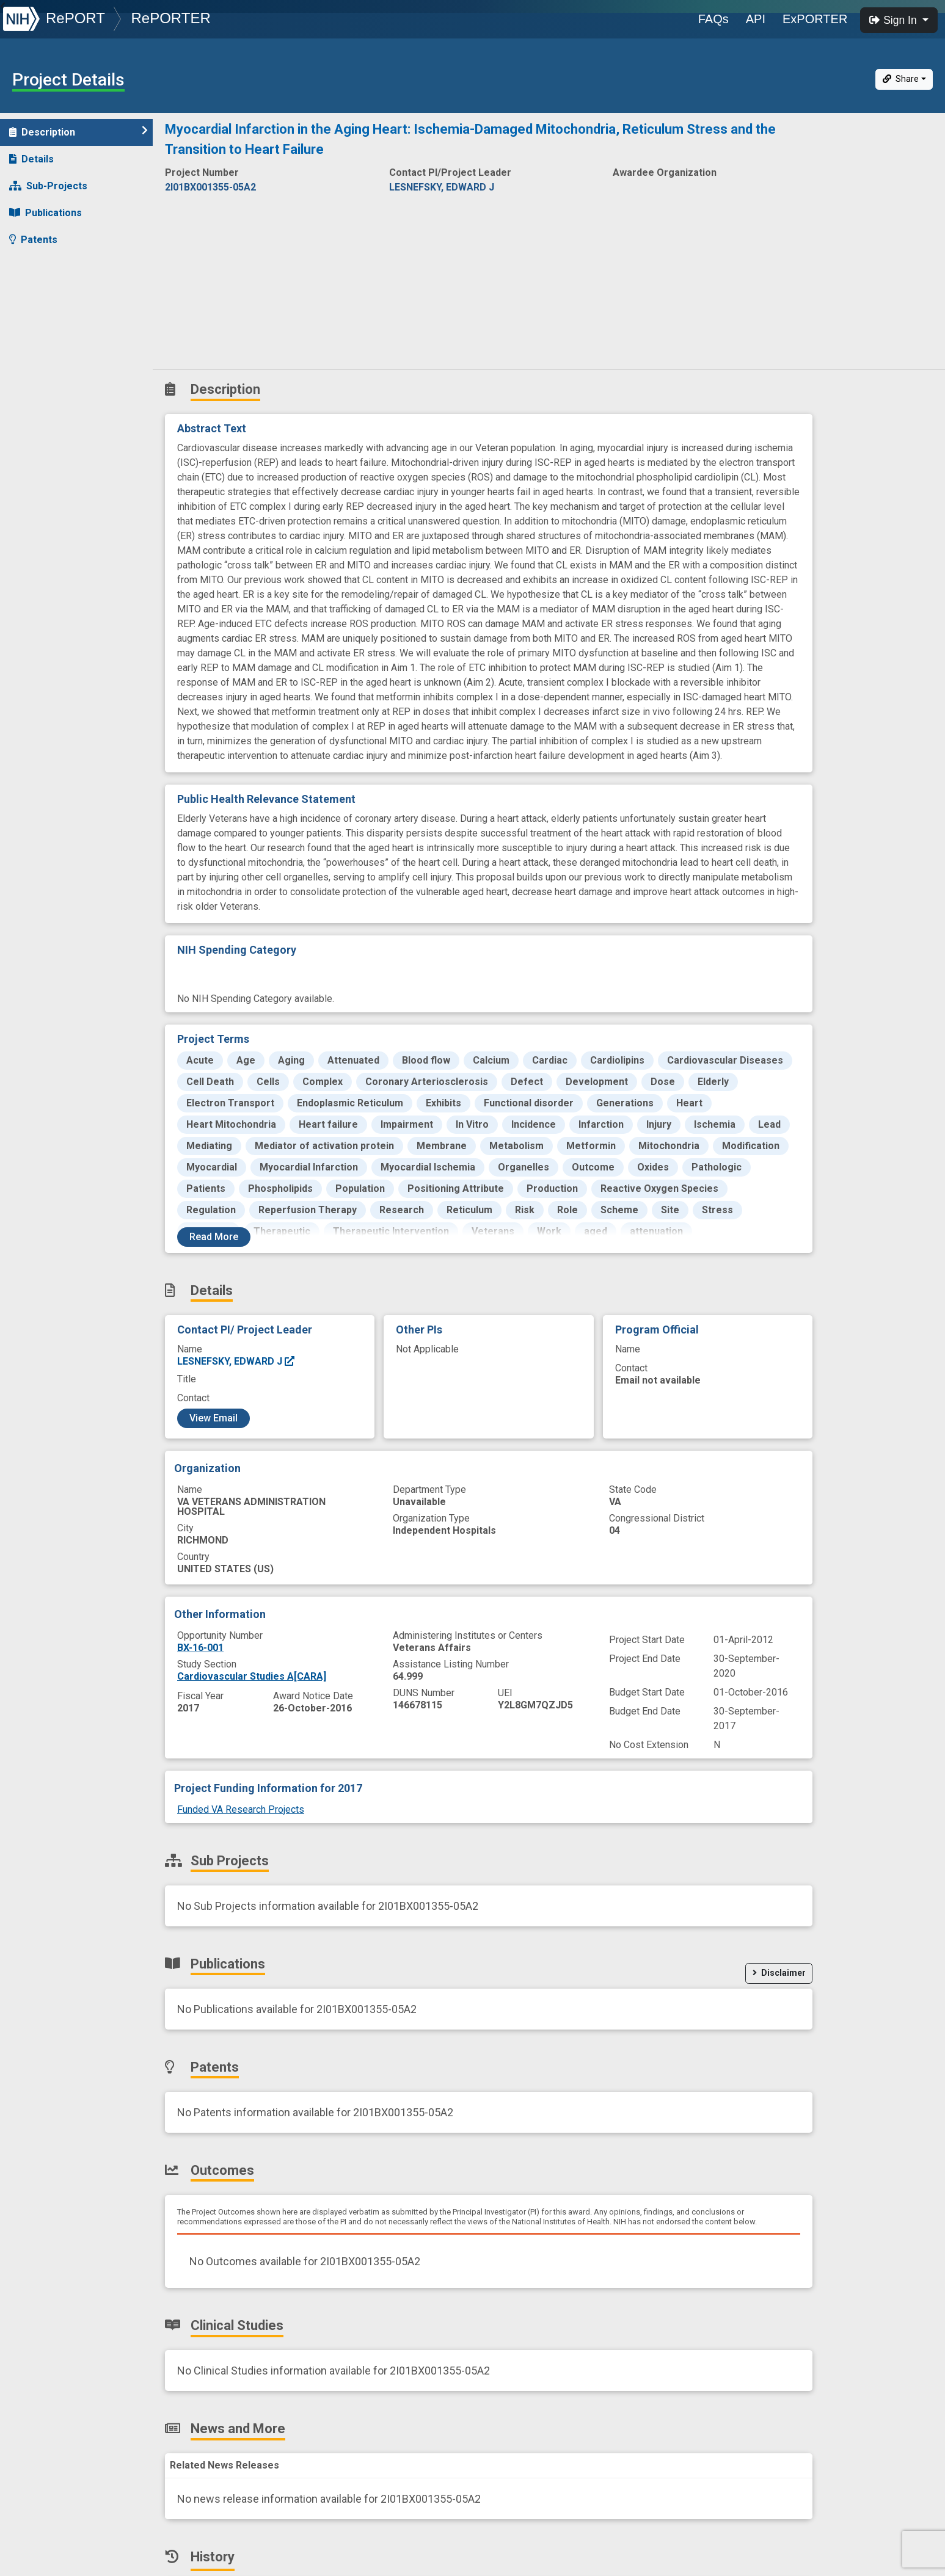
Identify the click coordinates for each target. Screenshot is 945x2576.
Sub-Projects (48, 186)
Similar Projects (55, 374)
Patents (33, 239)
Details (31, 159)
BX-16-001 (200, 1647)
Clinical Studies (51, 293)
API (755, 19)
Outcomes (40, 266)
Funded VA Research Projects (240, 1809)
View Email (213, 1418)
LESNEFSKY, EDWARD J (236, 1361)
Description (78, 131)
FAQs (713, 19)
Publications (45, 213)
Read (213, 1237)
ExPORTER (815, 19)
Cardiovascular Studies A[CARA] (251, 1676)
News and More (53, 320)
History (33, 347)
